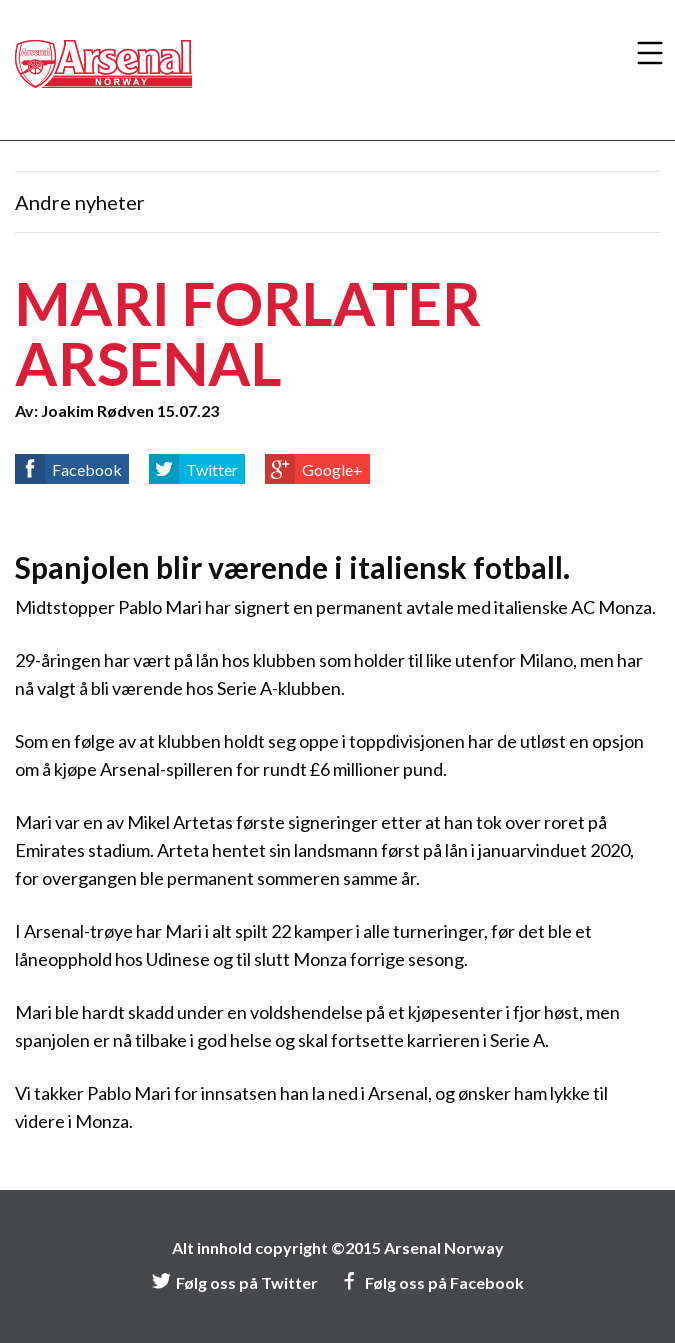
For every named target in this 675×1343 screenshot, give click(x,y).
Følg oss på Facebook (432, 1282)
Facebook (87, 469)
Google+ (332, 469)
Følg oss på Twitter (234, 1282)
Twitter (212, 469)
